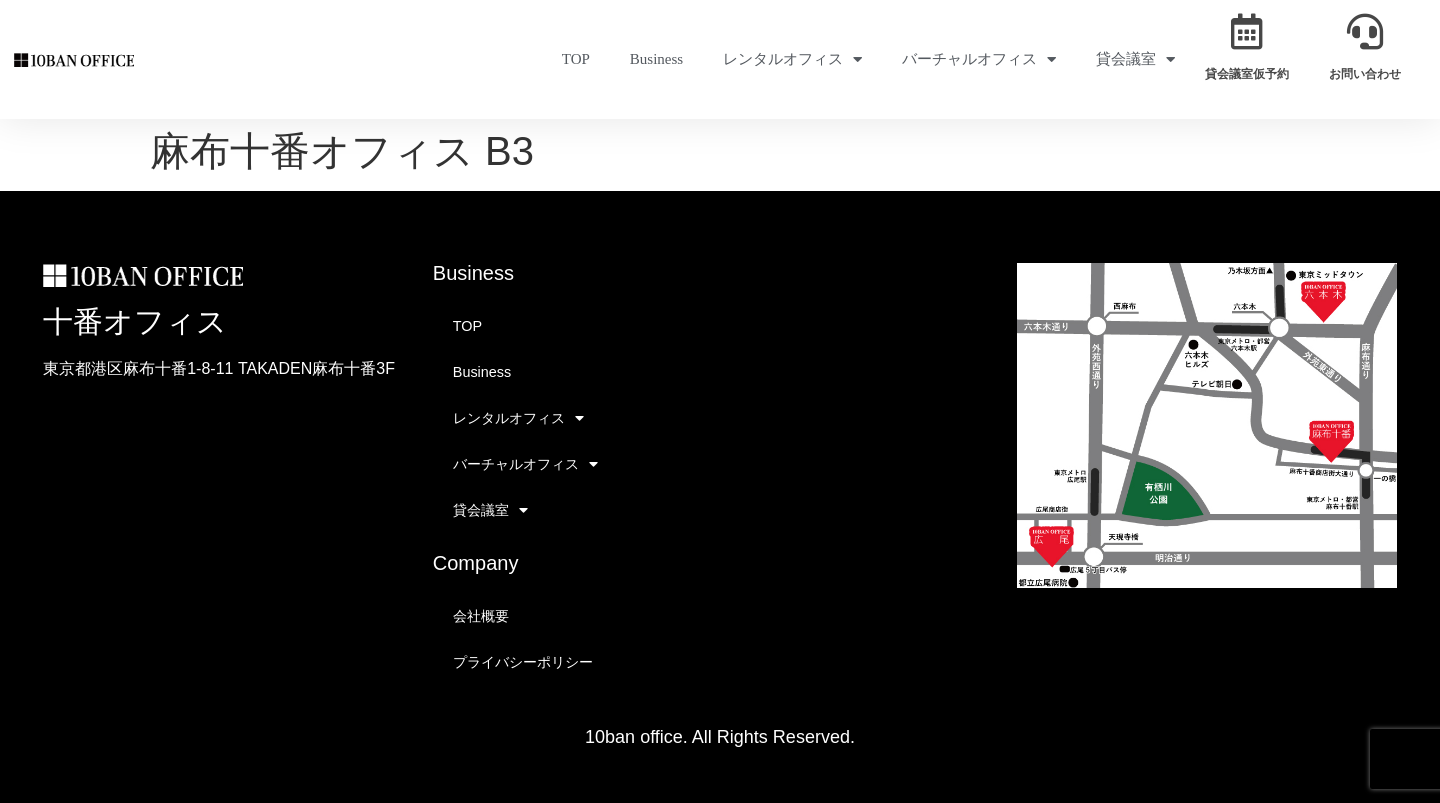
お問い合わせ (1365, 74)
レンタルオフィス (792, 59)
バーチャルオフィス (979, 59)
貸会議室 (1135, 59)
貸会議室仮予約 (1247, 74)
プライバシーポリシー (523, 662)
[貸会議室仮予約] (1247, 32)
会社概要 (481, 616)
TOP (576, 59)
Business (656, 59)
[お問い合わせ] (1365, 32)
